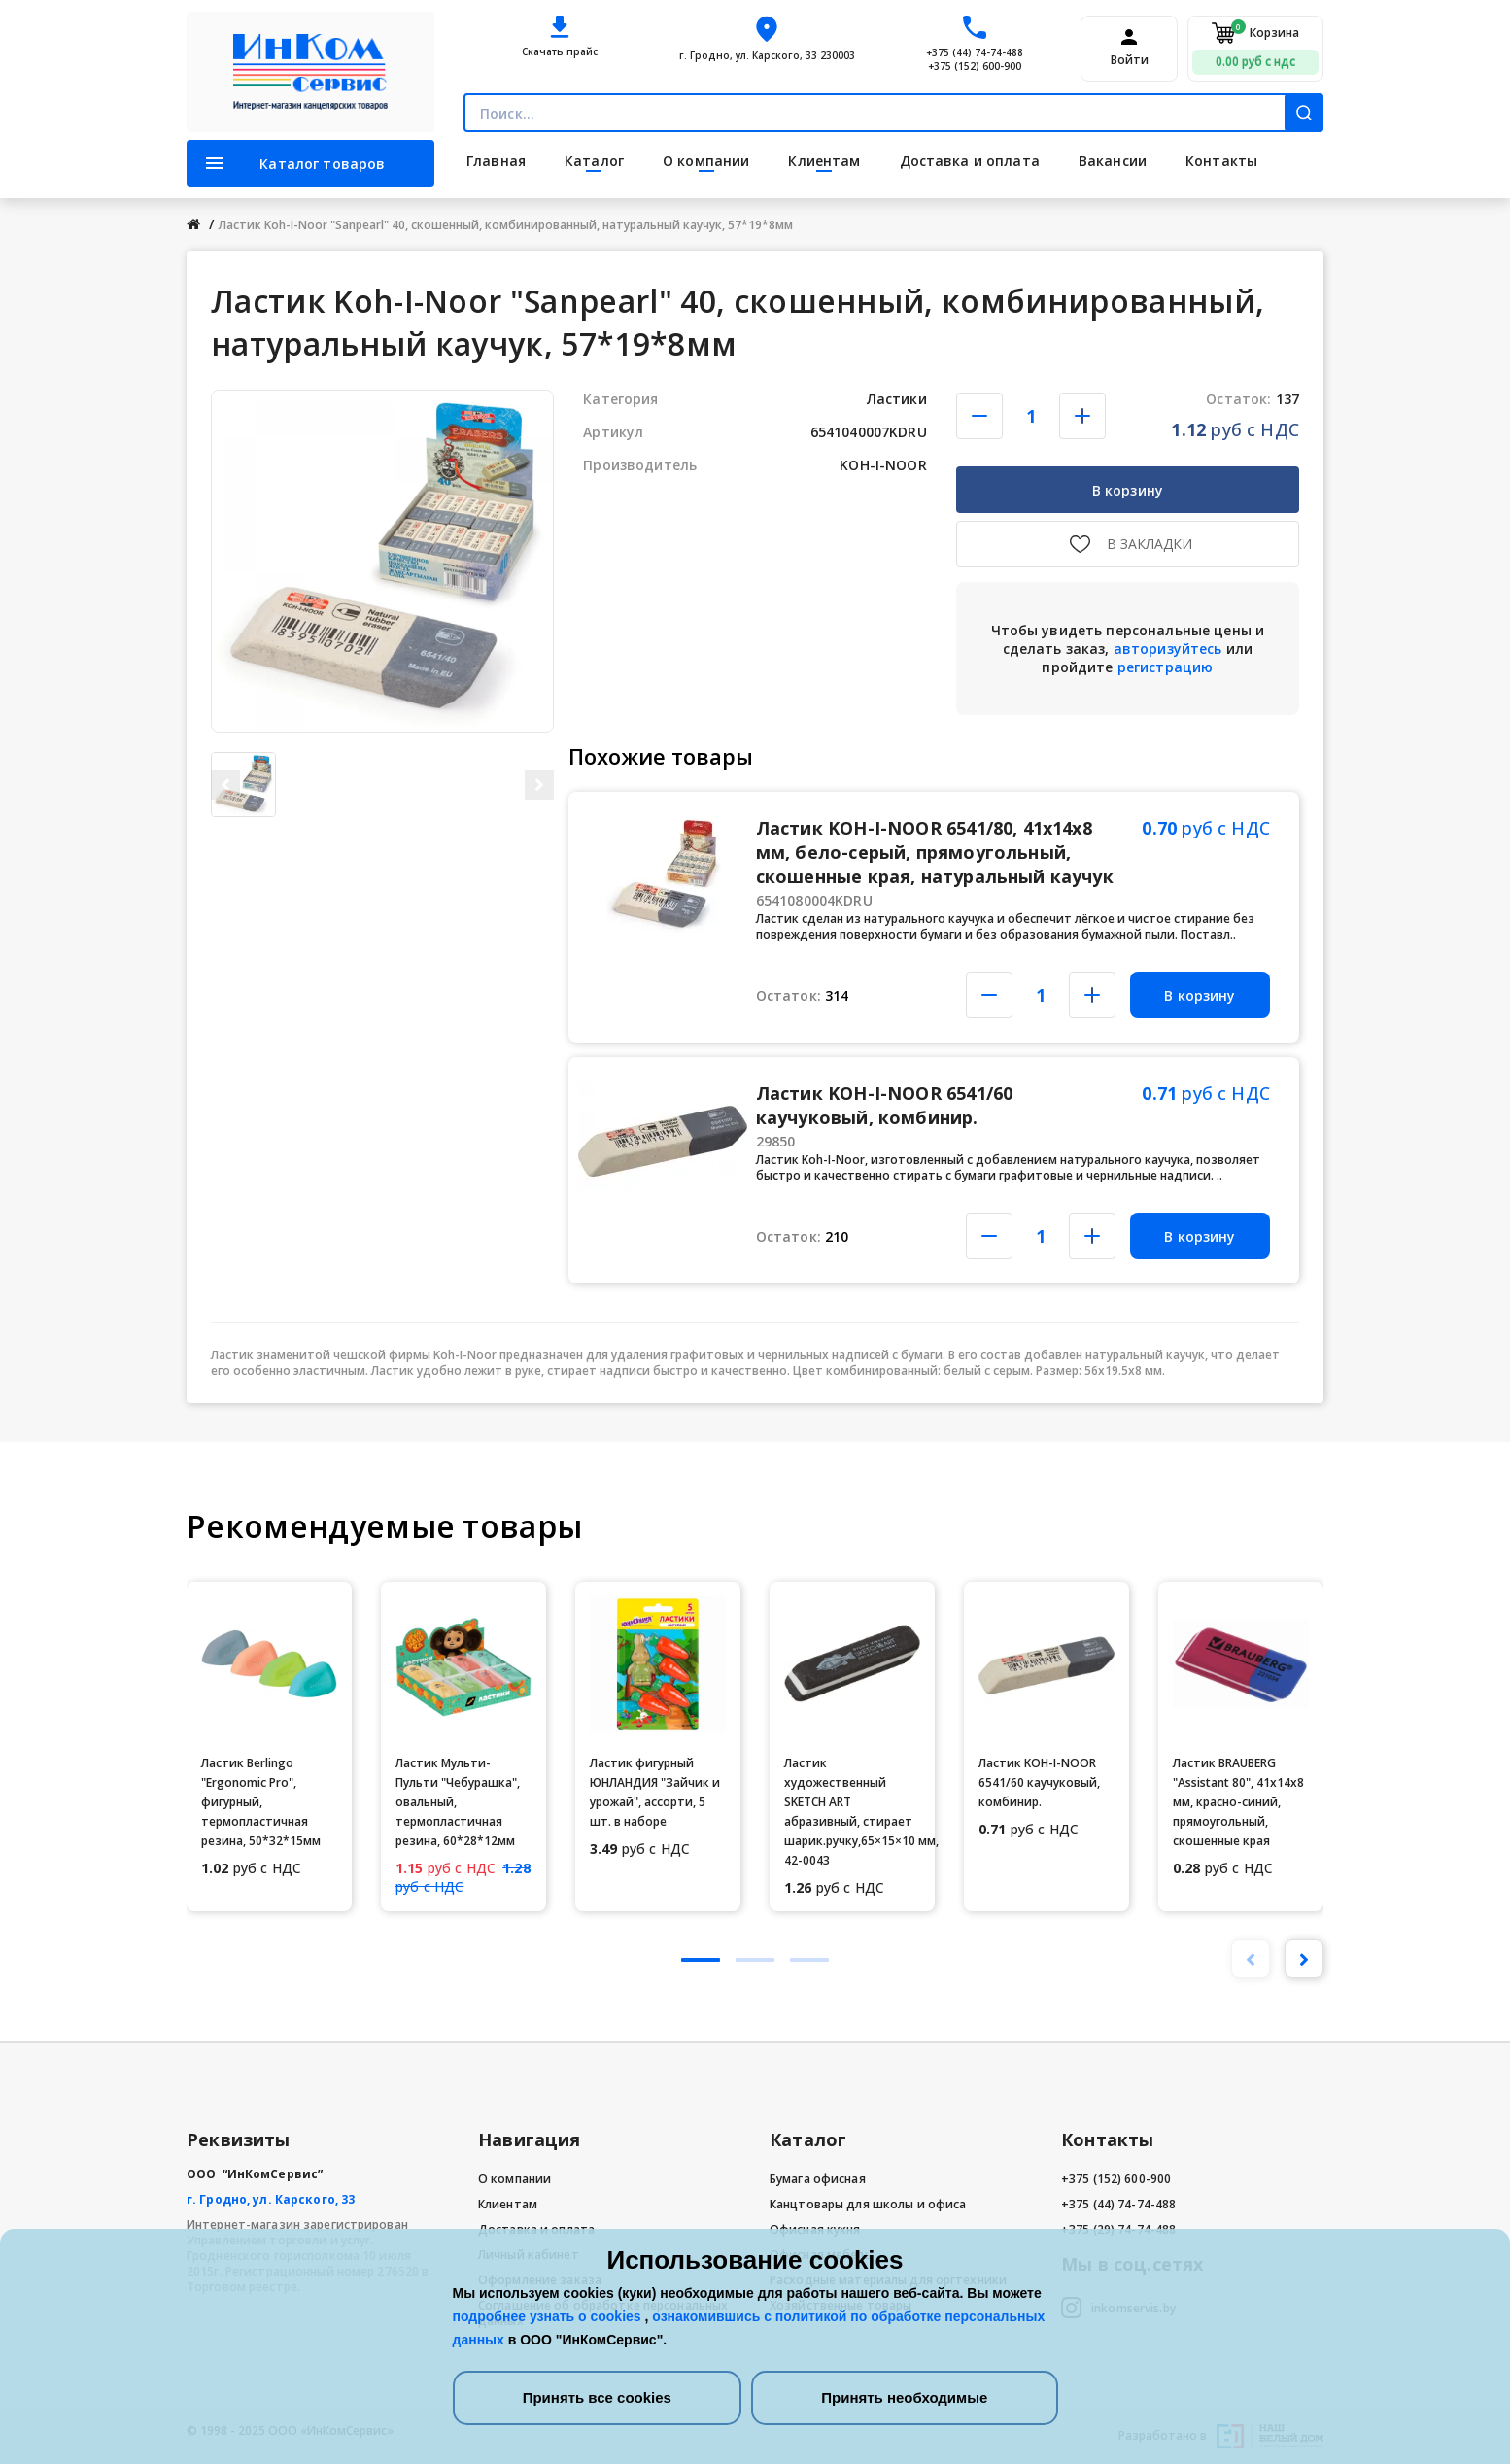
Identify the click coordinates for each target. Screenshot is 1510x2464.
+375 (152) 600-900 (974, 66)
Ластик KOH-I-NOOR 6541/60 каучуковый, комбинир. (884, 1105)
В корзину (1127, 490)
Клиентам (507, 2204)
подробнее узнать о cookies (549, 2316)
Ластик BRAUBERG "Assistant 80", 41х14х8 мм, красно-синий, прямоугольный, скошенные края (1238, 1802)
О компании (514, 2179)
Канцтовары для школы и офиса (868, 2204)
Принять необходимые (904, 2397)
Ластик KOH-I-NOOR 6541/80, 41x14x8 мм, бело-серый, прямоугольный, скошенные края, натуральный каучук (935, 852)
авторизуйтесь (1168, 648)
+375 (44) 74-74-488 (974, 52)
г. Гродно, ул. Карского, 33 (271, 2199)
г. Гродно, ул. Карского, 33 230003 (767, 55)
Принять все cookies (597, 2397)
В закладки (1149, 543)
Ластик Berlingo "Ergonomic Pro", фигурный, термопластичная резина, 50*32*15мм (261, 1802)
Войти (1130, 60)
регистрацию (1165, 667)
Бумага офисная (818, 2179)
